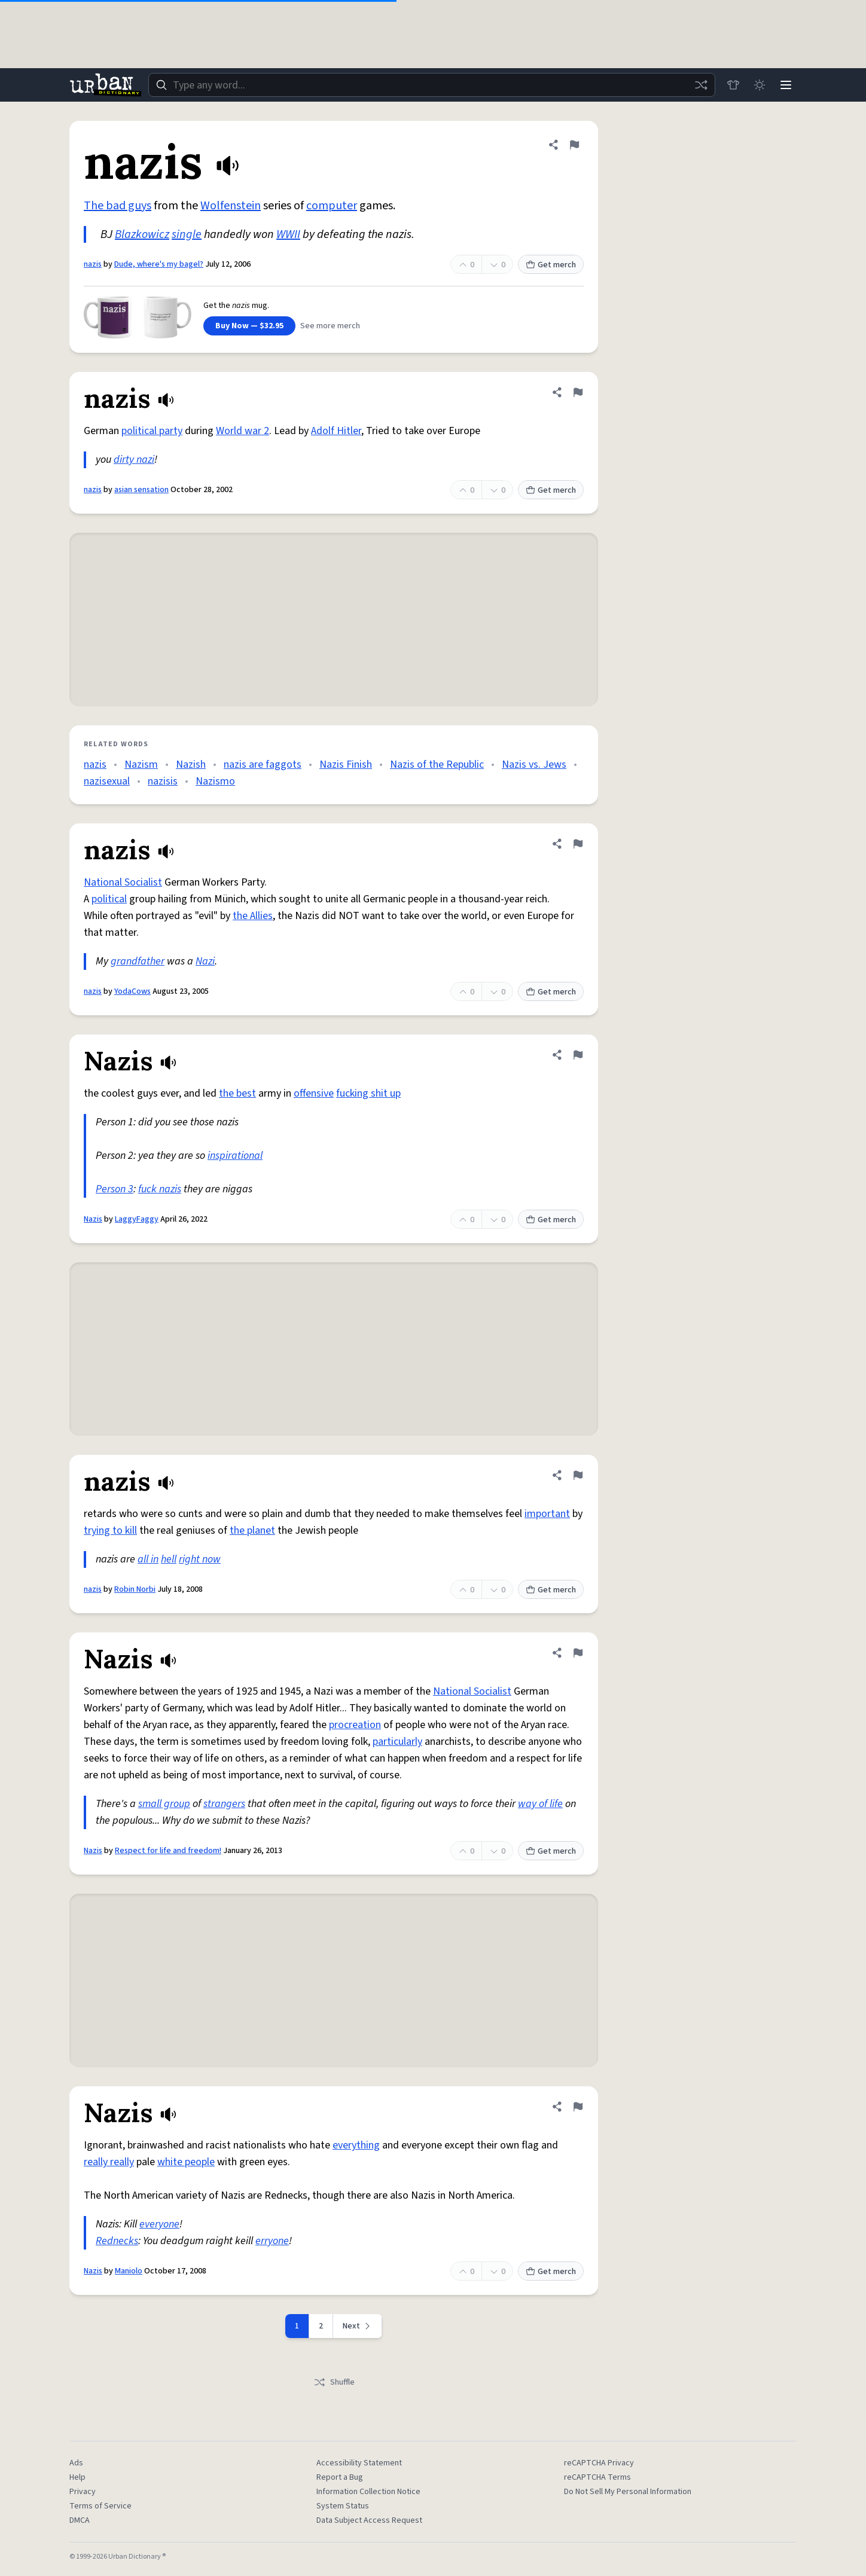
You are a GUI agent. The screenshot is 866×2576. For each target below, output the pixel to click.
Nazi (205, 961)
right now (200, 1559)
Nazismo (215, 781)
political (109, 899)
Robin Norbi (134, 1589)
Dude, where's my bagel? (158, 264)
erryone (272, 2240)
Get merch (551, 265)
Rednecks (117, 2240)
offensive (314, 1093)
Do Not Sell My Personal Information (627, 2492)
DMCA (79, 2520)
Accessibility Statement (359, 2463)
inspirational (235, 1155)
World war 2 (242, 430)
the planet (252, 1530)
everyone (159, 2224)
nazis (93, 264)
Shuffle (334, 2382)
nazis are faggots (262, 764)
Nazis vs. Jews (534, 764)
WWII (288, 234)
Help (77, 2477)
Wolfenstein (230, 205)
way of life (540, 1803)
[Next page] (357, 2326)
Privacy (82, 2492)
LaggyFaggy (136, 1219)
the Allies (253, 915)
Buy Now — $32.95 (249, 326)
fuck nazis (159, 1189)
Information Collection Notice (368, 2492)
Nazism (141, 764)
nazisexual (107, 781)
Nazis (93, 1219)
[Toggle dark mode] (759, 85)
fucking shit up (368, 1093)
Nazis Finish (345, 764)
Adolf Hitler (336, 430)
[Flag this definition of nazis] (574, 144)
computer (331, 205)
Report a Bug (339, 2477)
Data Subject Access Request (369, 2520)
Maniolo (128, 2271)
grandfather (137, 961)
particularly (397, 1741)
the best (237, 1093)
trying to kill (110, 1530)
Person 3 (114, 1189)
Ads (76, 2463)
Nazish (191, 764)
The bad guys (117, 205)
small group (164, 1803)
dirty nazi (134, 459)
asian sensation (141, 490)
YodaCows (132, 991)
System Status (342, 2506)
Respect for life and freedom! (168, 1851)
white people (186, 2161)
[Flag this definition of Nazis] (577, 1054)
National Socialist (123, 882)
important (547, 1513)
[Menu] (786, 85)
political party (151, 430)
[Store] (733, 85)
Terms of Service (100, 2506)
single (187, 234)
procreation (355, 1724)
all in (148, 1559)
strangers (224, 1803)
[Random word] (701, 85)
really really (109, 2161)
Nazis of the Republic (437, 764)
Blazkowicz (142, 234)
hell (168, 1559)
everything (356, 2145)
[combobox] (431, 85)
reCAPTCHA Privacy (599, 2463)
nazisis (163, 781)
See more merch (330, 326)
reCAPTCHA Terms (597, 2477)
